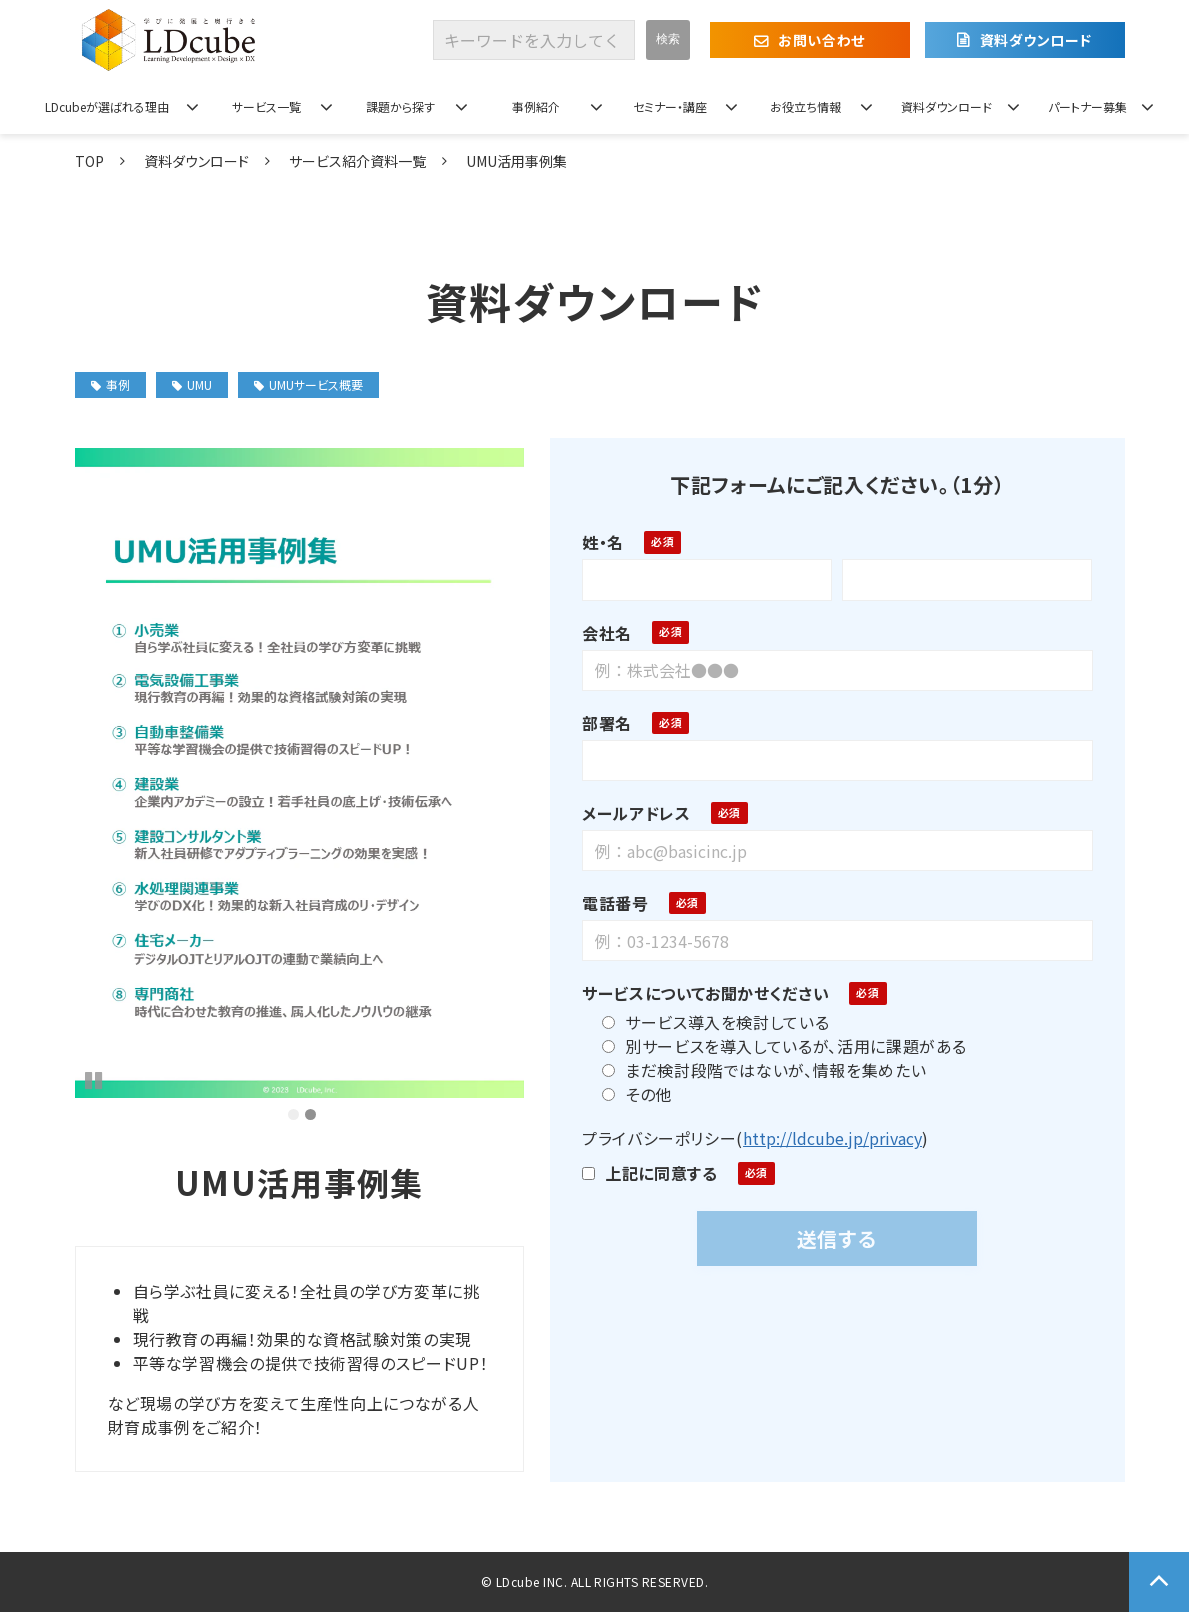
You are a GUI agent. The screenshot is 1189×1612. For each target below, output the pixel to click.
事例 (110, 384)
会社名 (607, 633)
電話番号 (615, 903)
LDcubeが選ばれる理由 (107, 106)
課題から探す (400, 106)
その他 (637, 1094)
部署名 (607, 723)
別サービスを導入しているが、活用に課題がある (784, 1046)
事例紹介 (536, 106)
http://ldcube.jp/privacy (832, 1138)
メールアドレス (636, 813)
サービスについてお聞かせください (705, 993)
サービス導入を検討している (715, 1022)
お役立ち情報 (805, 106)
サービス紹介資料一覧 (357, 161)
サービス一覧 (266, 106)
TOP (89, 161)
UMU (192, 384)
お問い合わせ (821, 40)
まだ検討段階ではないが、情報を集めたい (764, 1070)
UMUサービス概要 (308, 384)
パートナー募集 (1087, 106)
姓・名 (603, 542)
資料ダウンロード (1036, 40)
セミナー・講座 (670, 106)
